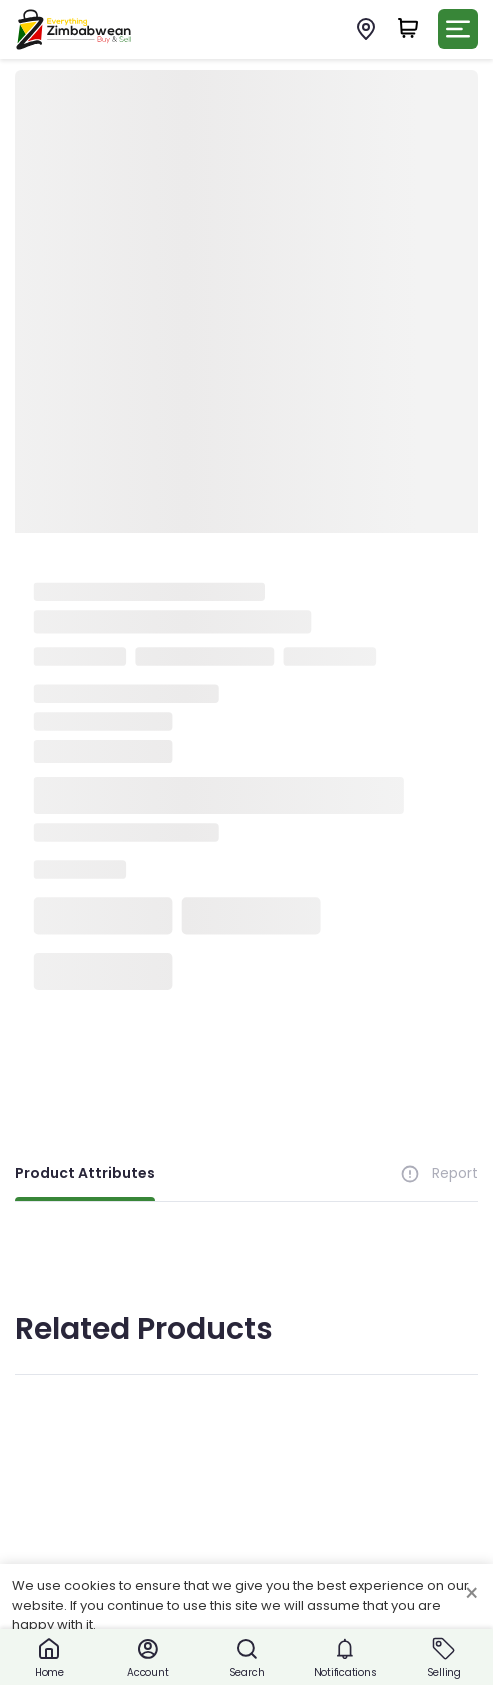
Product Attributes (85, 1173)
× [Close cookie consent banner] (471, 1594)
